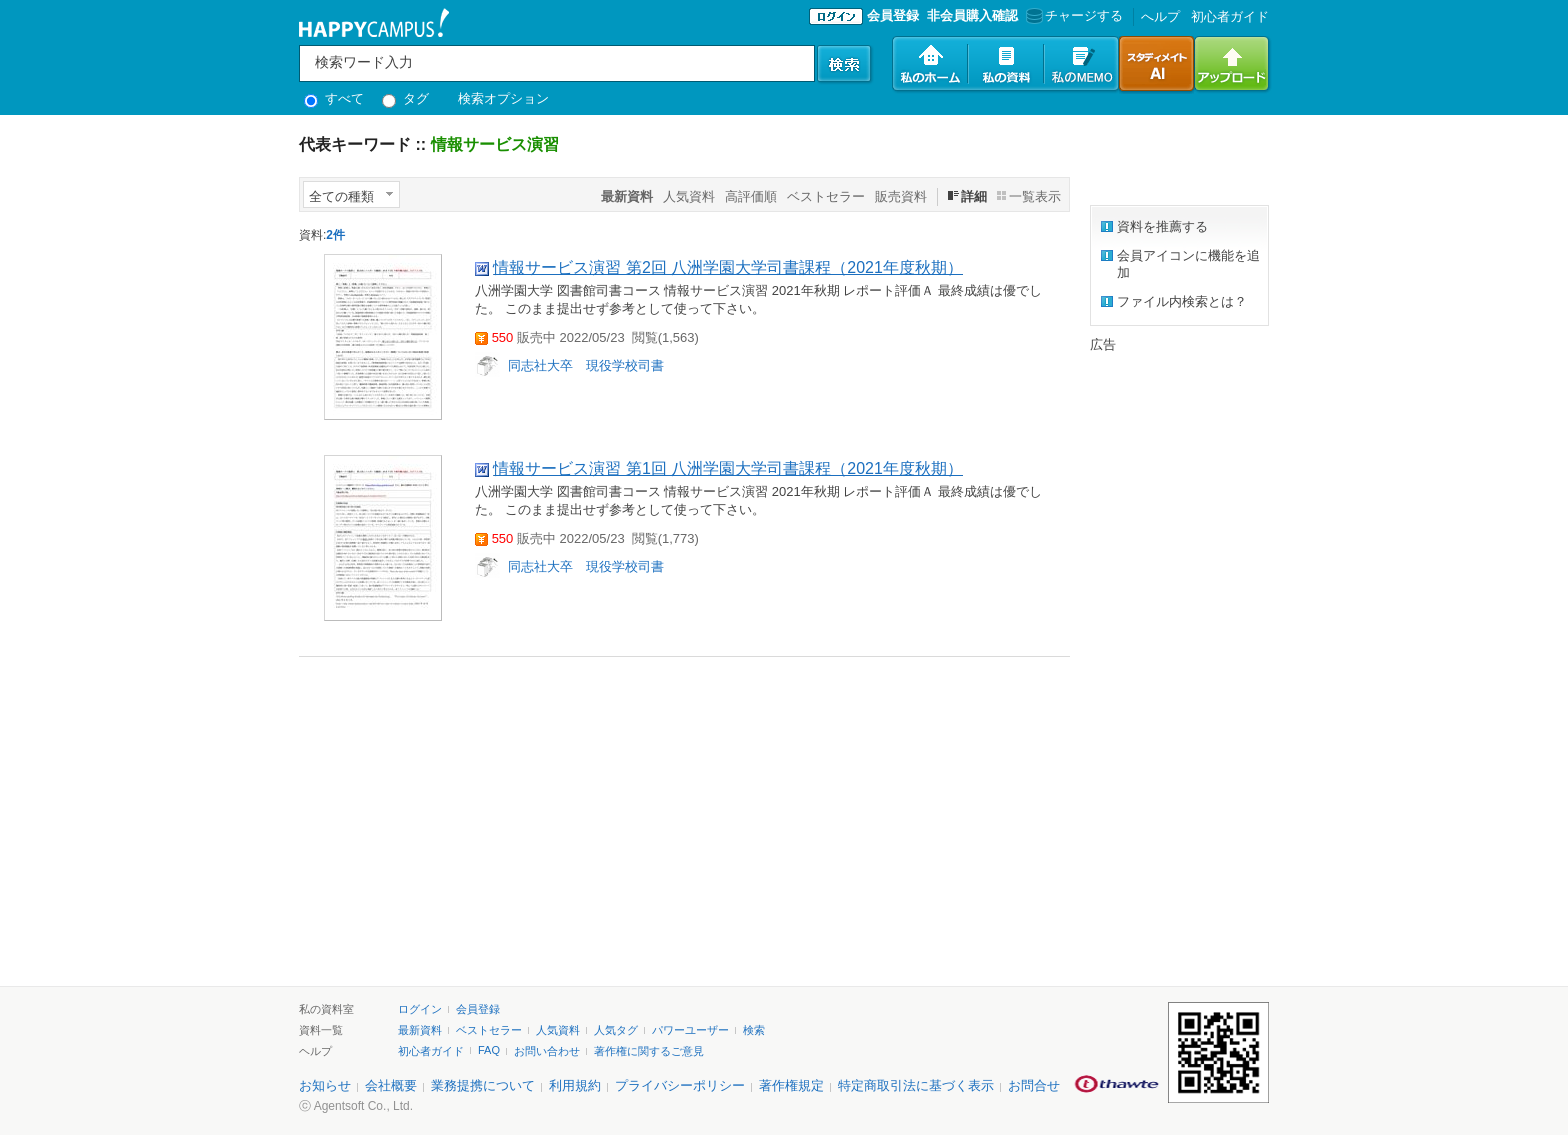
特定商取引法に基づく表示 (916, 1085)
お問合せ (1034, 1085)
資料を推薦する (1162, 226)
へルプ (1160, 16)
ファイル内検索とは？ (1182, 301)
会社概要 (391, 1085)
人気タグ (616, 1030)
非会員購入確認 (972, 15)
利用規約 (575, 1085)
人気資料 (689, 196)
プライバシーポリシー (680, 1085)
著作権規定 (791, 1085)
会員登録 (893, 15)
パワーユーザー (690, 1030)
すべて (334, 98)
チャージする (1072, 15)
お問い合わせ (547, 1051)
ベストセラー (826, 196)
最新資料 (420, 1030)
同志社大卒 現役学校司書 (586, 365)
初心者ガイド (1230, 16)
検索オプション (503, 98)
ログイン (420, 1009)
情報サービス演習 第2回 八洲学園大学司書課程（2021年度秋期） (727, 267)
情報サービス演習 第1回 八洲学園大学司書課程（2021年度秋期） (727, 468)
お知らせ (325, 1085)
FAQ (489, 1050)
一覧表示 (1035, 196)
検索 (754, 1030)
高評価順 (751, 196)
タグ (405, 98)
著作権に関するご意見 (649, 1051)
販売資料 (901, 196)
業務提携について (483, 1085)
